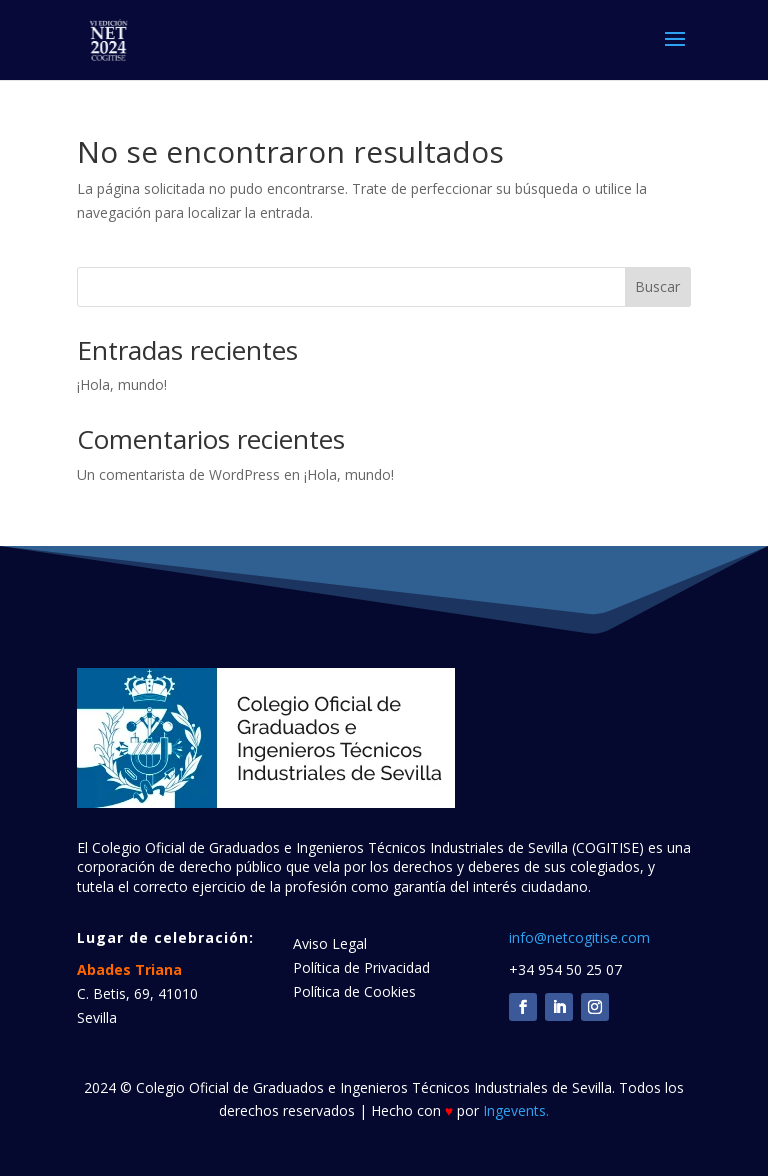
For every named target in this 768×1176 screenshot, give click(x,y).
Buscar (657, 286)
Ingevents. (516, 1110)
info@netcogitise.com (579, 937)
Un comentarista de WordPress (178, 474)
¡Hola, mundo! (122, 384)
